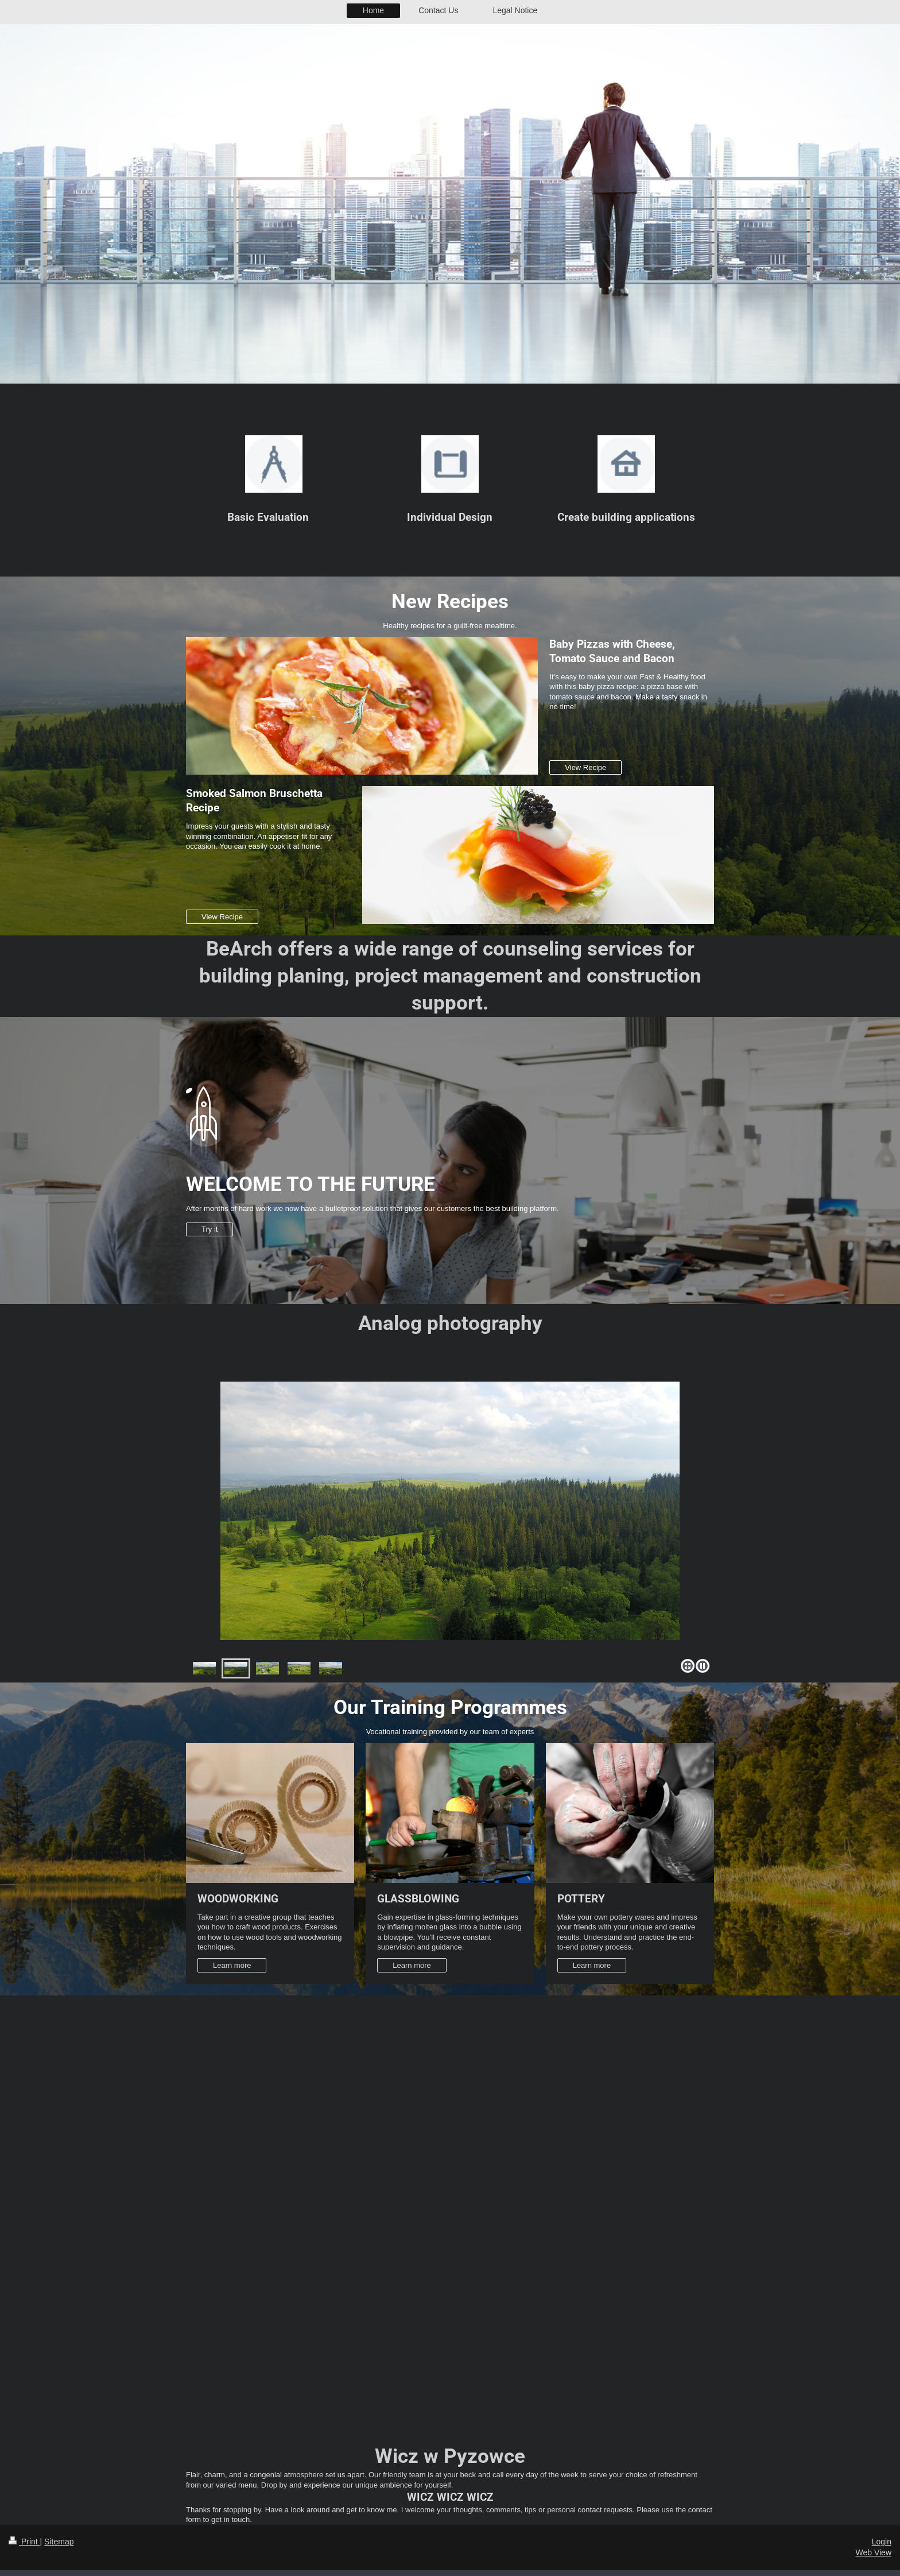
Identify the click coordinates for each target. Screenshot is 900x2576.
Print (24, 2541)
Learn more (232, 1965)
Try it (209, 1229)
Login (881, 2541)
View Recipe (585, 767)
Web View (873, 2552)
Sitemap (58, 2541)
